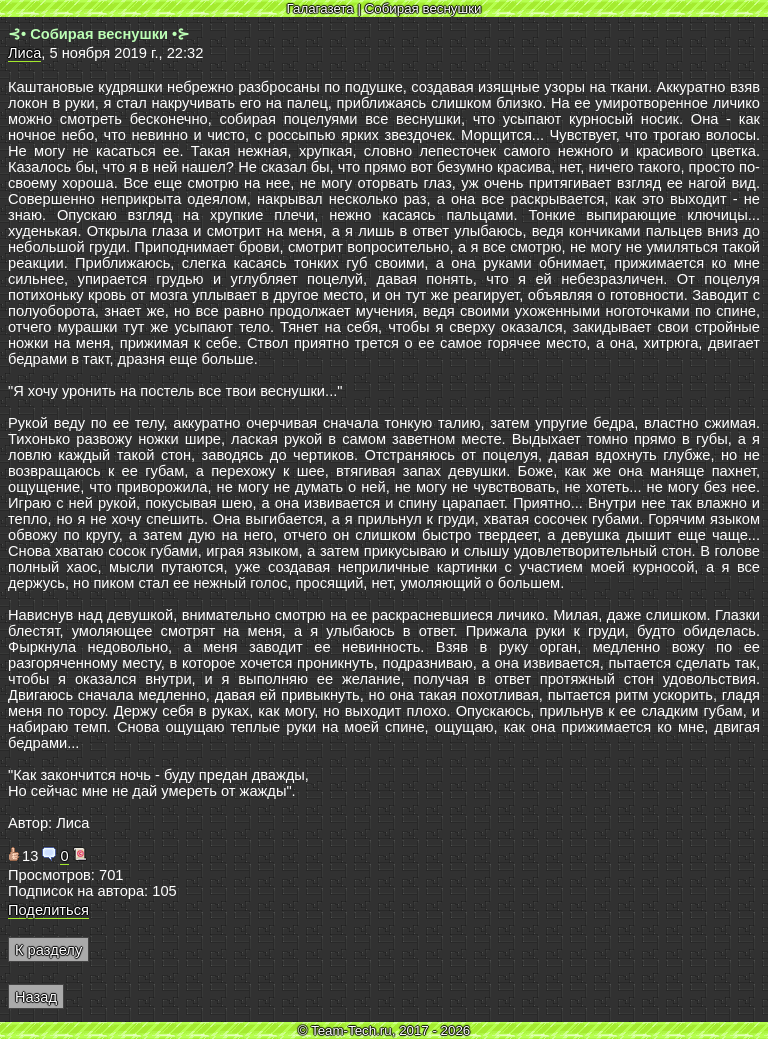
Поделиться (48, 910)
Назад (36, 997)
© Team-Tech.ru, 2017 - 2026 (384, 1030)
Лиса (24, 53)
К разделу (48, 950)
